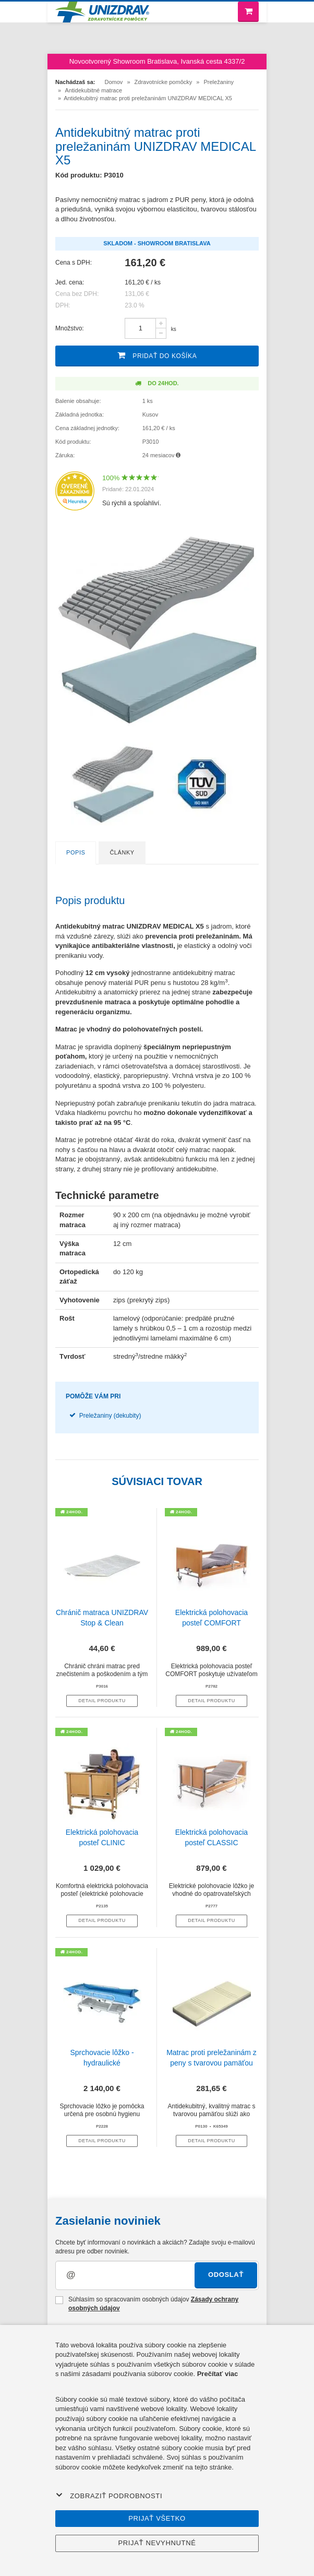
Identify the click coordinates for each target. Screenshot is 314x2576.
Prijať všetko (157, 2518)
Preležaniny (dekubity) (110, 1415)
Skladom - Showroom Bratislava (156, 243)
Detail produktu (101, 1700)
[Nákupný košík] (248, 12)
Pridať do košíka (157, 355)
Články (122, 852)
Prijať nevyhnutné (157, 2543)
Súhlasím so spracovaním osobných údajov (146, 2304)
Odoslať (226, 2274)
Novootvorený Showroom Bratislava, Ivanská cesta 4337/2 (157, 61)
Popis (75, 852)
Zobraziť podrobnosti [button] (109, 2495)
